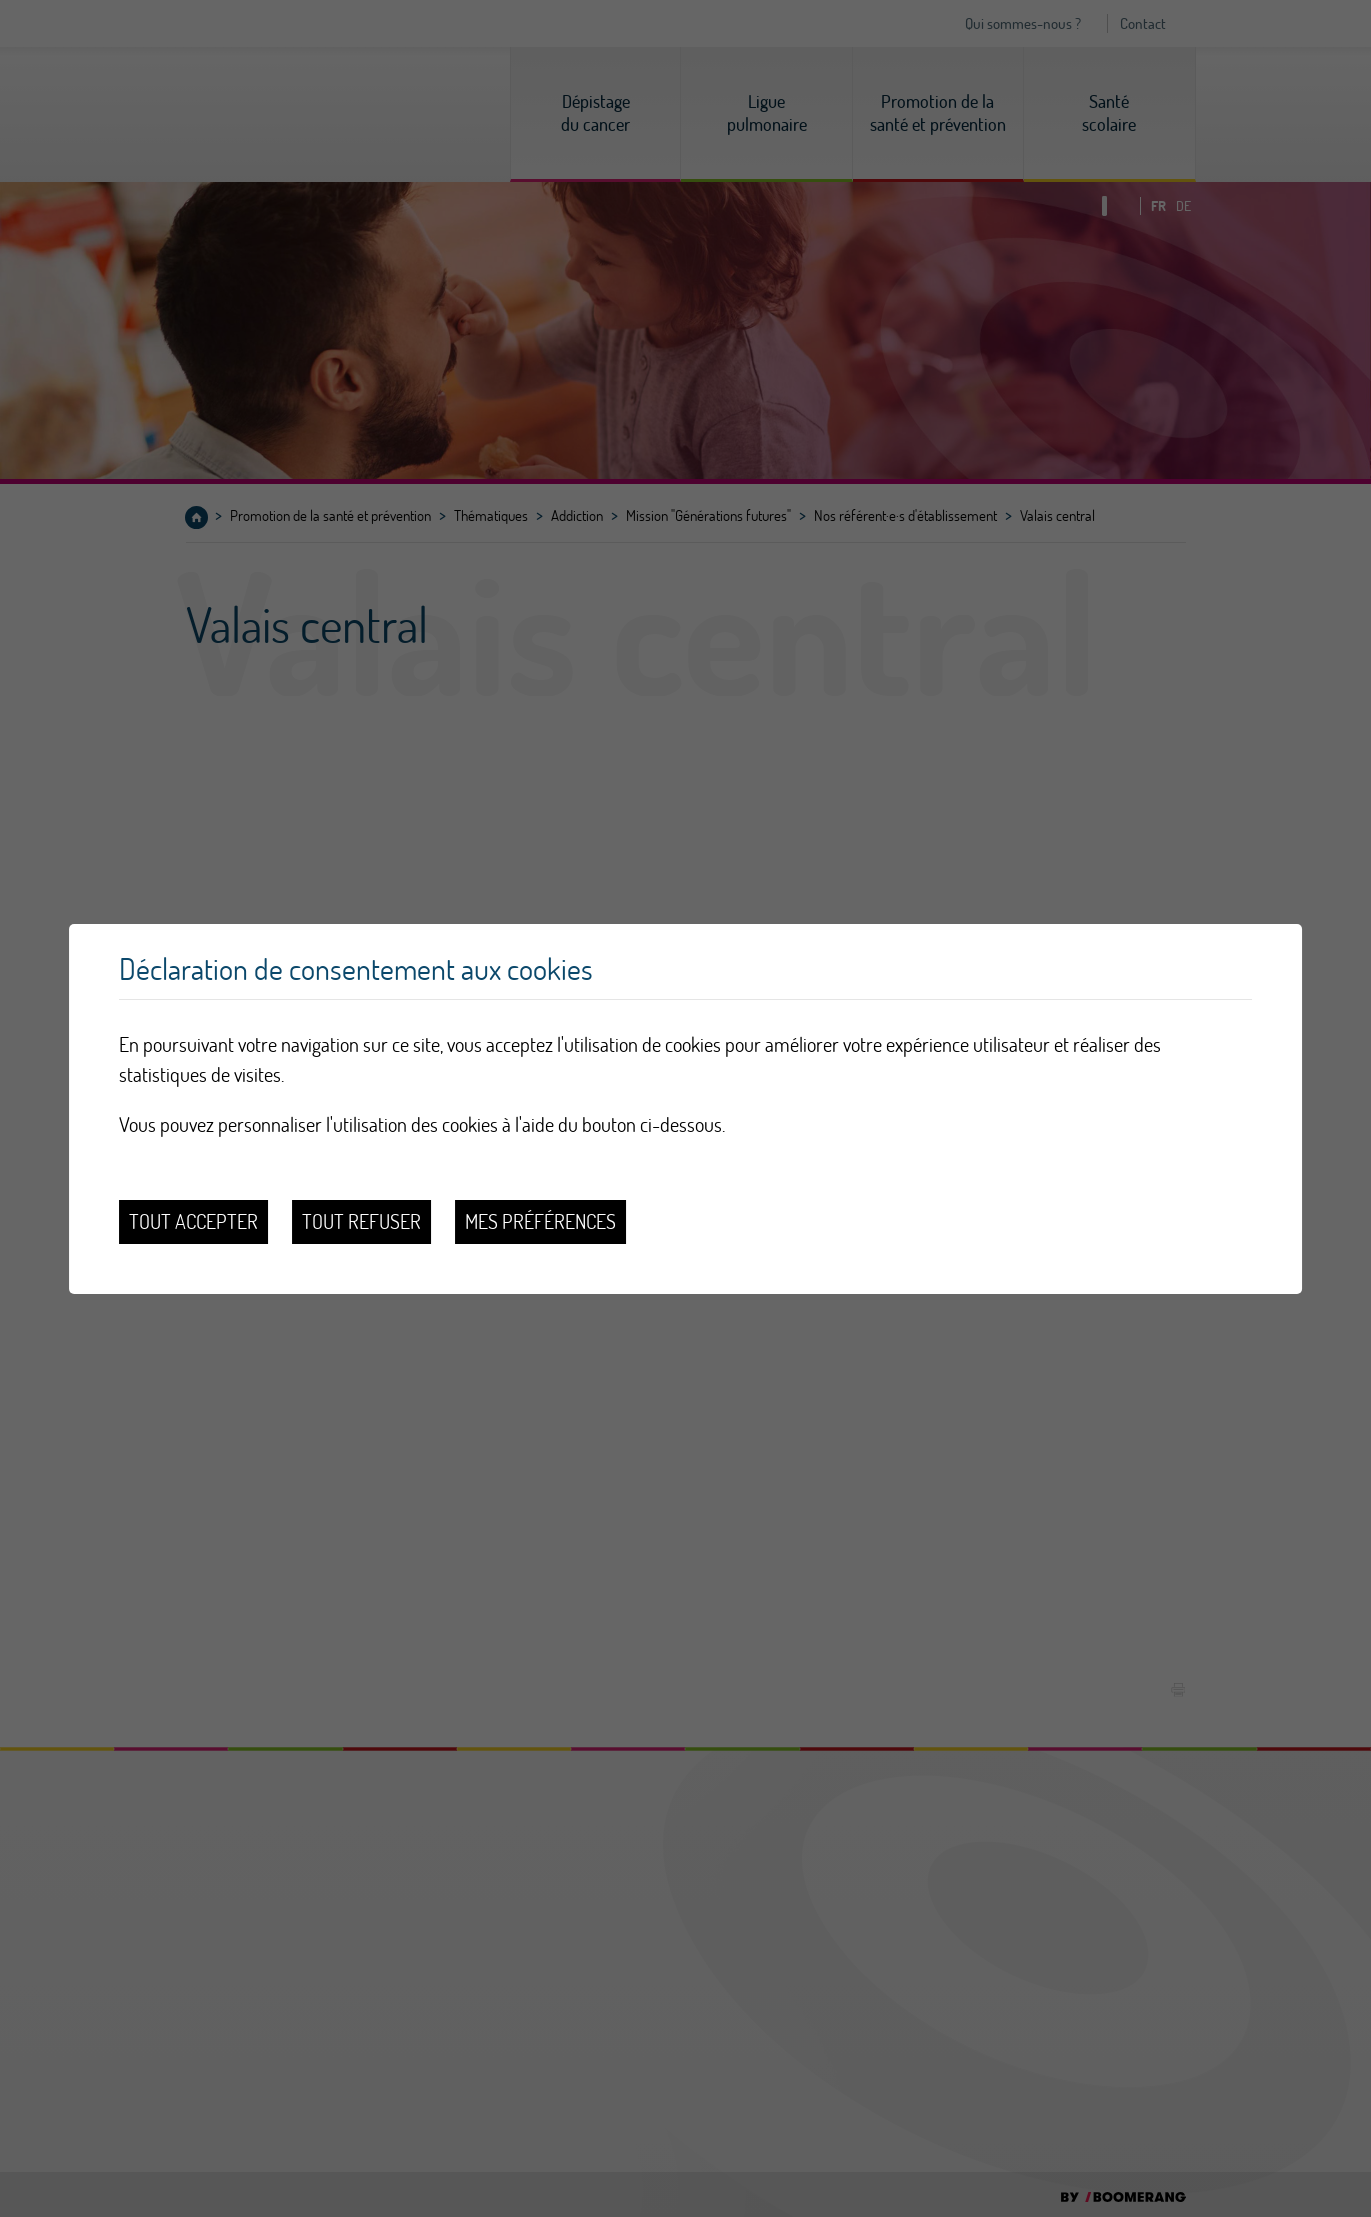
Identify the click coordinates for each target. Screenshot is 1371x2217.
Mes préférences (540, 1221)
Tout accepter (193, 1221)
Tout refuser (361, 1221)
